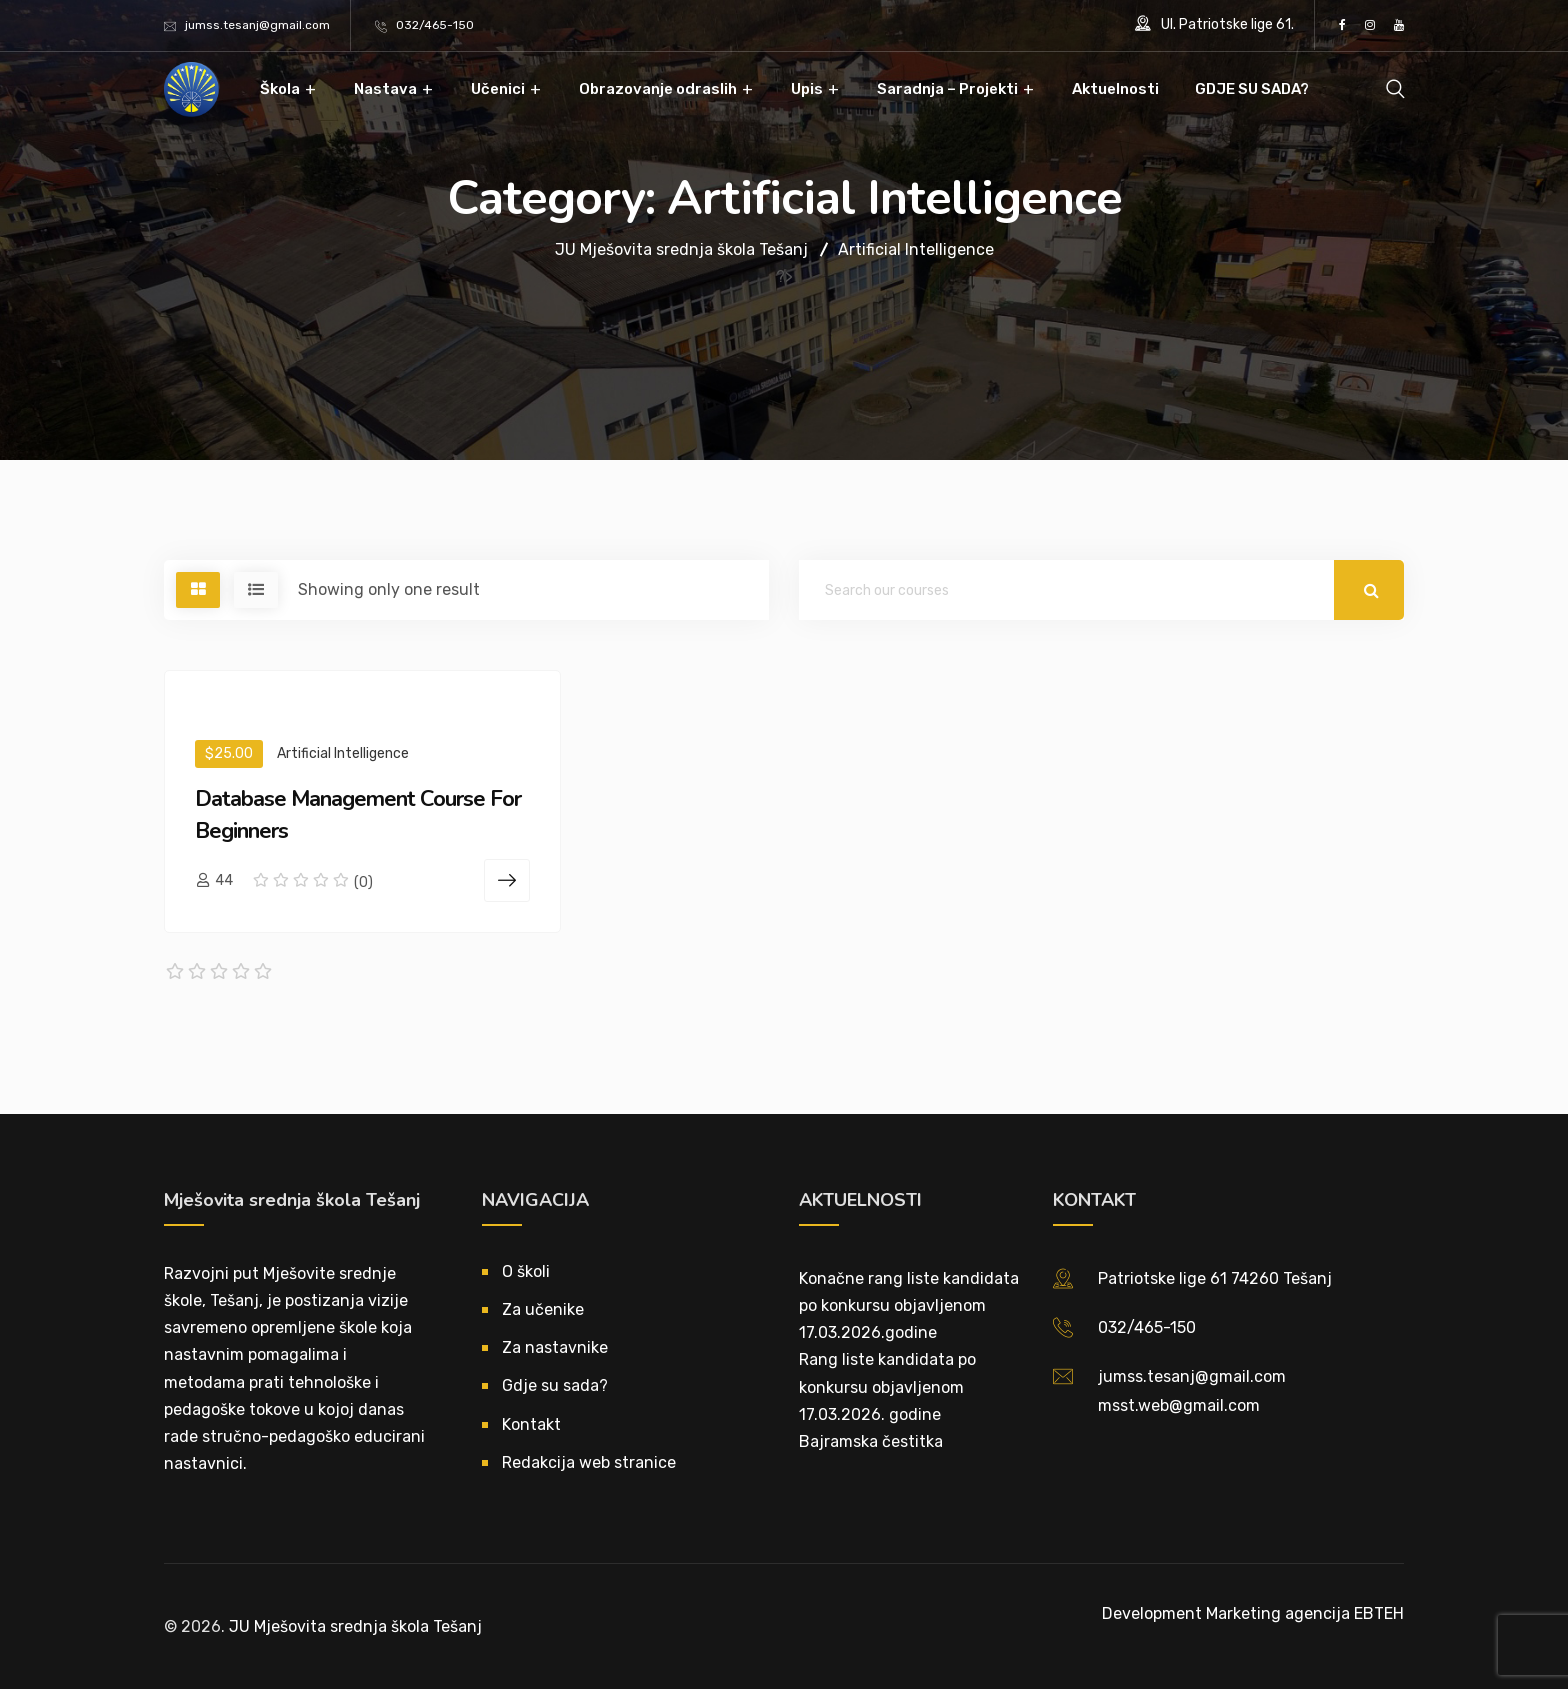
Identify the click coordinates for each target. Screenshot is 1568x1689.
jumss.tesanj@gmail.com (257, 25)
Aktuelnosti (1115, 89)
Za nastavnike (555, 1347)
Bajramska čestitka (871, 1441)
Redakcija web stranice (589, 1462)
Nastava (385, 89)
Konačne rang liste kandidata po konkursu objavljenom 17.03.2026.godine (909, 1305)
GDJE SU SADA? (1252, 89)
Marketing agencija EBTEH (1305, 1613)
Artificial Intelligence (343, 753)
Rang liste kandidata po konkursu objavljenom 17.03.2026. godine (887, 1386)
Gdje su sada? (555, 1385)
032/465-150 (435, 25)
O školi (526, 1271)
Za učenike (543, 1309)
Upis (807, 89)
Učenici (498, 89)
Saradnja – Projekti (947, 89)
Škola (280, 89)
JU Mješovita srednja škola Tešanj (355, 1626)
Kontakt (531, 1424)
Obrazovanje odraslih (658, 89)
